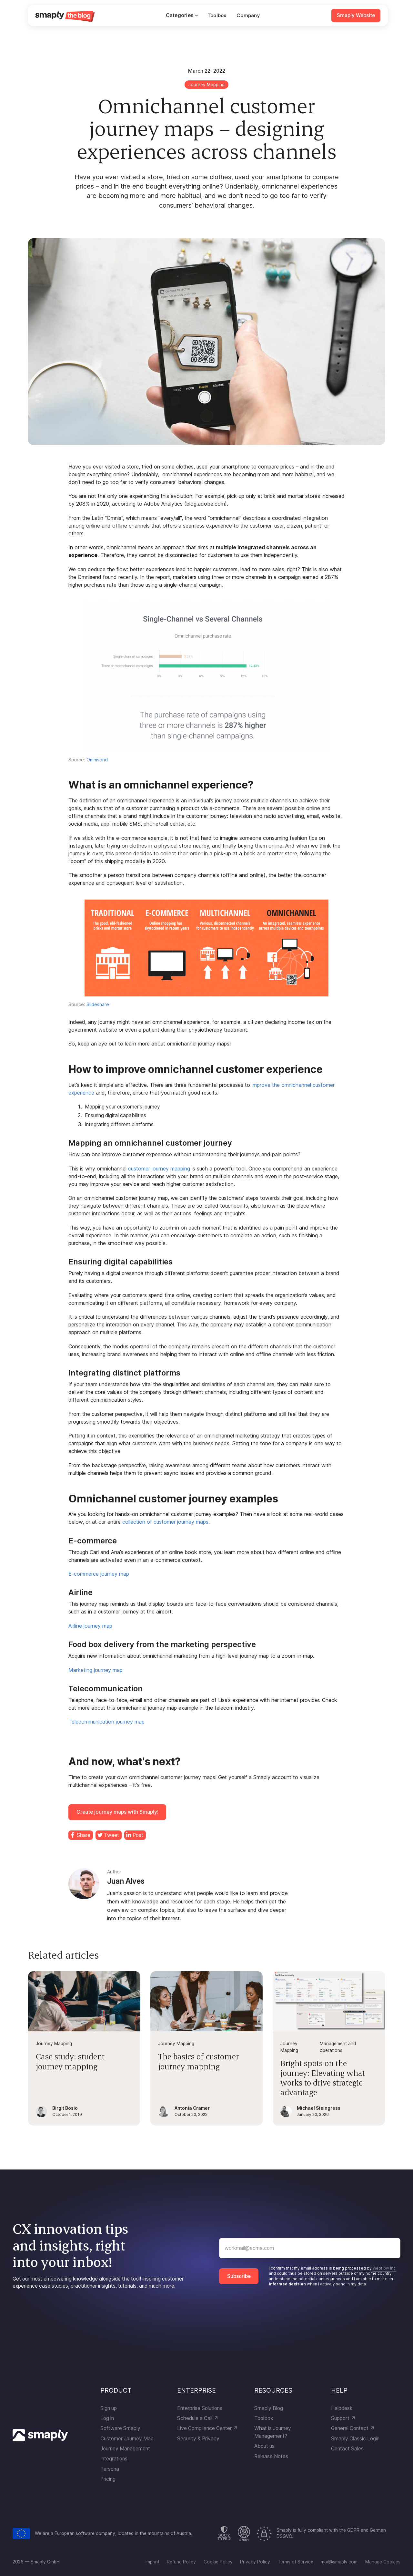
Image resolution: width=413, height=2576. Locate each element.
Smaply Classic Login (355, 2439)
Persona (109, 2469)
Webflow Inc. (385, 2268)
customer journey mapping (159, 1168)
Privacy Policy (255, 2561)
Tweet (111, 1835)
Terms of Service (295, 2561)
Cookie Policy (218, 2561)
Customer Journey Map (127, 2439)
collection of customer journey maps (165, 1522)
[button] (182, 15)
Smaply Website (356, 15)
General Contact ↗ (353, 2428)
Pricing (108, 2479)
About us (264, 2446)
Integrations (113, 2459)
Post (138, 1835)
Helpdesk (341, 2408)
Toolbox (217, 15)
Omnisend (97, 759)
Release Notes (271, 2456)
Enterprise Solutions (199, 2408)
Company (248, 15)
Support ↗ (343, 2418)
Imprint (152, 2561)
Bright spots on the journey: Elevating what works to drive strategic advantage (322, 2077)
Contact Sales (347, 2449)
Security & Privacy (198, 2439)
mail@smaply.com (339, 2561)
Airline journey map (90, 1626)
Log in (107, 2418)
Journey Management (125, 2449)
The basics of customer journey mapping (198, 2061)
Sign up (108, 2408)
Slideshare (97, 1004)
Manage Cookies (382, 2561)
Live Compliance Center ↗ (207, 2428)
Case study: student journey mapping (70, 2061)
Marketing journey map (95, 1670)
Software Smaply (120, 2428)
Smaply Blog (268, 2408)
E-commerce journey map (98, 1574)
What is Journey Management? (272, 2432)
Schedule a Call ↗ (197, 2418)
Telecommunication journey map (106, 1721)
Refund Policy (181, 2561)
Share (83, 1835)
